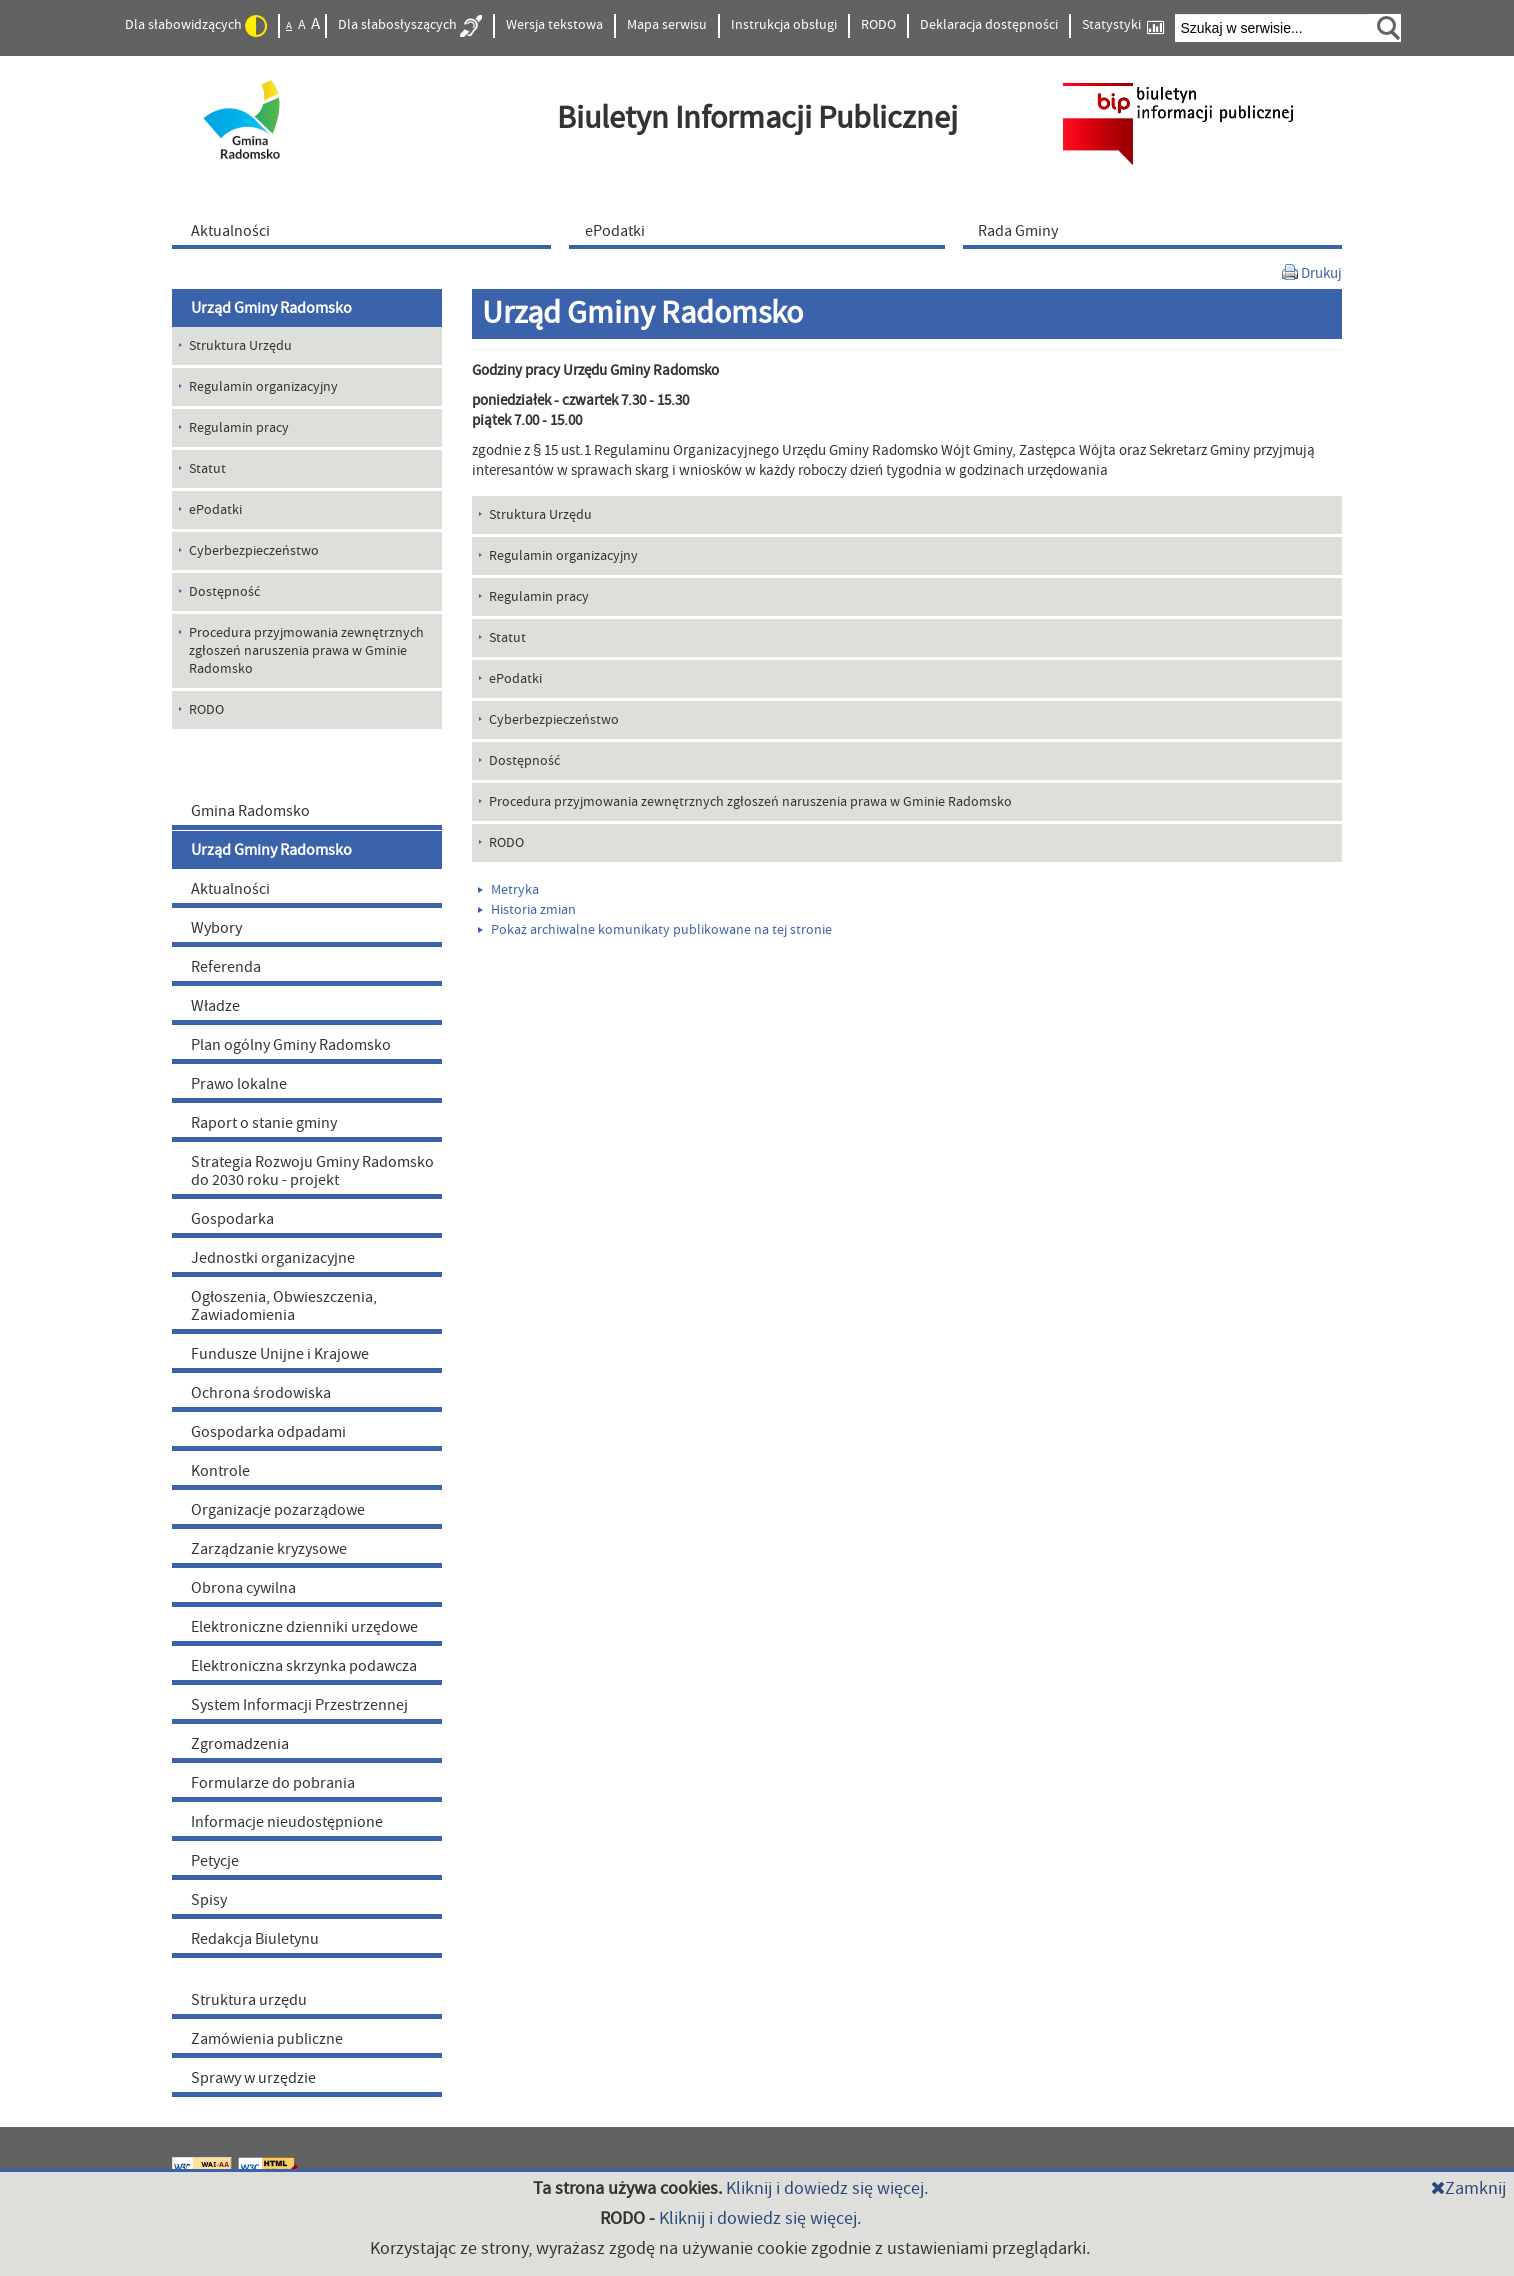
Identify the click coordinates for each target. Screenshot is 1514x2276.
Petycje (215, 1861)
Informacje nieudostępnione (287, 1822)
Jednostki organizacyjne (273, 1258)
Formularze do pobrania (273, 1783)
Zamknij (1468, 2188)
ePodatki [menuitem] (215, 510)
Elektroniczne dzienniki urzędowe (304, 1627)
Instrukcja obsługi (784, 25)
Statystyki (1123, 25)
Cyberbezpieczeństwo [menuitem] (254, 551)
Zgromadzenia (240, 1744)
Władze (215, 1006)
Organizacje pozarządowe (278, 1510)
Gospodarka (232, 1219)
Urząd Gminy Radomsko (271, 308)
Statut (507, 638)
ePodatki (515, 679)
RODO (878, 25)
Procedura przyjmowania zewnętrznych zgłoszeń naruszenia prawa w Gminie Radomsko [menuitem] (306, 651)
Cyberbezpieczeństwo (554, 720)
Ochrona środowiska (261, 1393)
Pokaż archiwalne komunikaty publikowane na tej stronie (655, 930)
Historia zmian (527, 910)
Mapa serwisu (667, 25)
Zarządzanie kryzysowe (269, 1549)
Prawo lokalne (239, 1084)
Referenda (226, 967)
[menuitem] (366, 230)
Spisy (209, 1900)
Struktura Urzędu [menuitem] (240, 346)
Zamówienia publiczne (267, 2039)
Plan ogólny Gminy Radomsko (291, 1045)
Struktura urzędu (249, 2000)
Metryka (508, 890)
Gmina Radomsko (250, 811)
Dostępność (524, 761)
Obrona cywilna (243, 1588)
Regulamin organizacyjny (563, 556)
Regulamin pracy (539, 597)
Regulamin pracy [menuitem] (239, 428)
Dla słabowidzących (196, 26)
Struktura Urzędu (540, 515)
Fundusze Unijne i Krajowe (280, 1354)
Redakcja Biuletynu (255, 1939)
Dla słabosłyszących (410, 26)
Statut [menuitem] (207, 469)
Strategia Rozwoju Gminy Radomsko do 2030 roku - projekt (312, 1171)
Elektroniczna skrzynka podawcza (304, 1666)
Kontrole (220, 1471)
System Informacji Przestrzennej (299, 1705)
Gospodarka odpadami (268, 1432)
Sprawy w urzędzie (253, 2078)
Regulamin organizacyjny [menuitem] (263, 387)
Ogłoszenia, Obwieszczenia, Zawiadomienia (284, 1306)
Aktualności (230, 889)
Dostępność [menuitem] (224, 592)
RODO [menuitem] (206, 710)
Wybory (216, 928)
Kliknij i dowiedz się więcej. (827, 2188)
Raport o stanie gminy (264, 1123)
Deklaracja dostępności (989, 25)
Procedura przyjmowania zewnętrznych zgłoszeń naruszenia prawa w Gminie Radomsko (750, 802)
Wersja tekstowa (554, 25)
